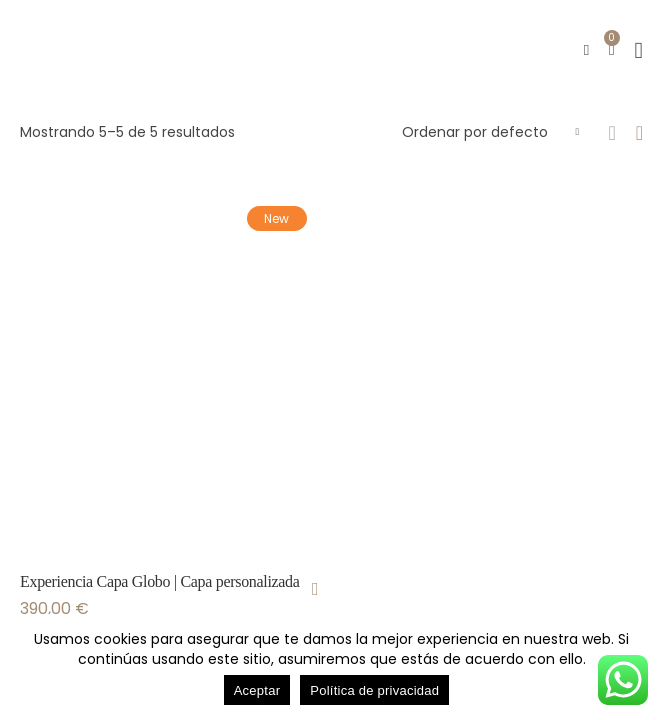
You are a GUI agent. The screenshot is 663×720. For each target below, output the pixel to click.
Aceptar (257, 690)
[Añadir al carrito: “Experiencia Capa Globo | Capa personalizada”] (315, 589)
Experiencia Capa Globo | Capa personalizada (160, 581)
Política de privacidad (374, 690)
